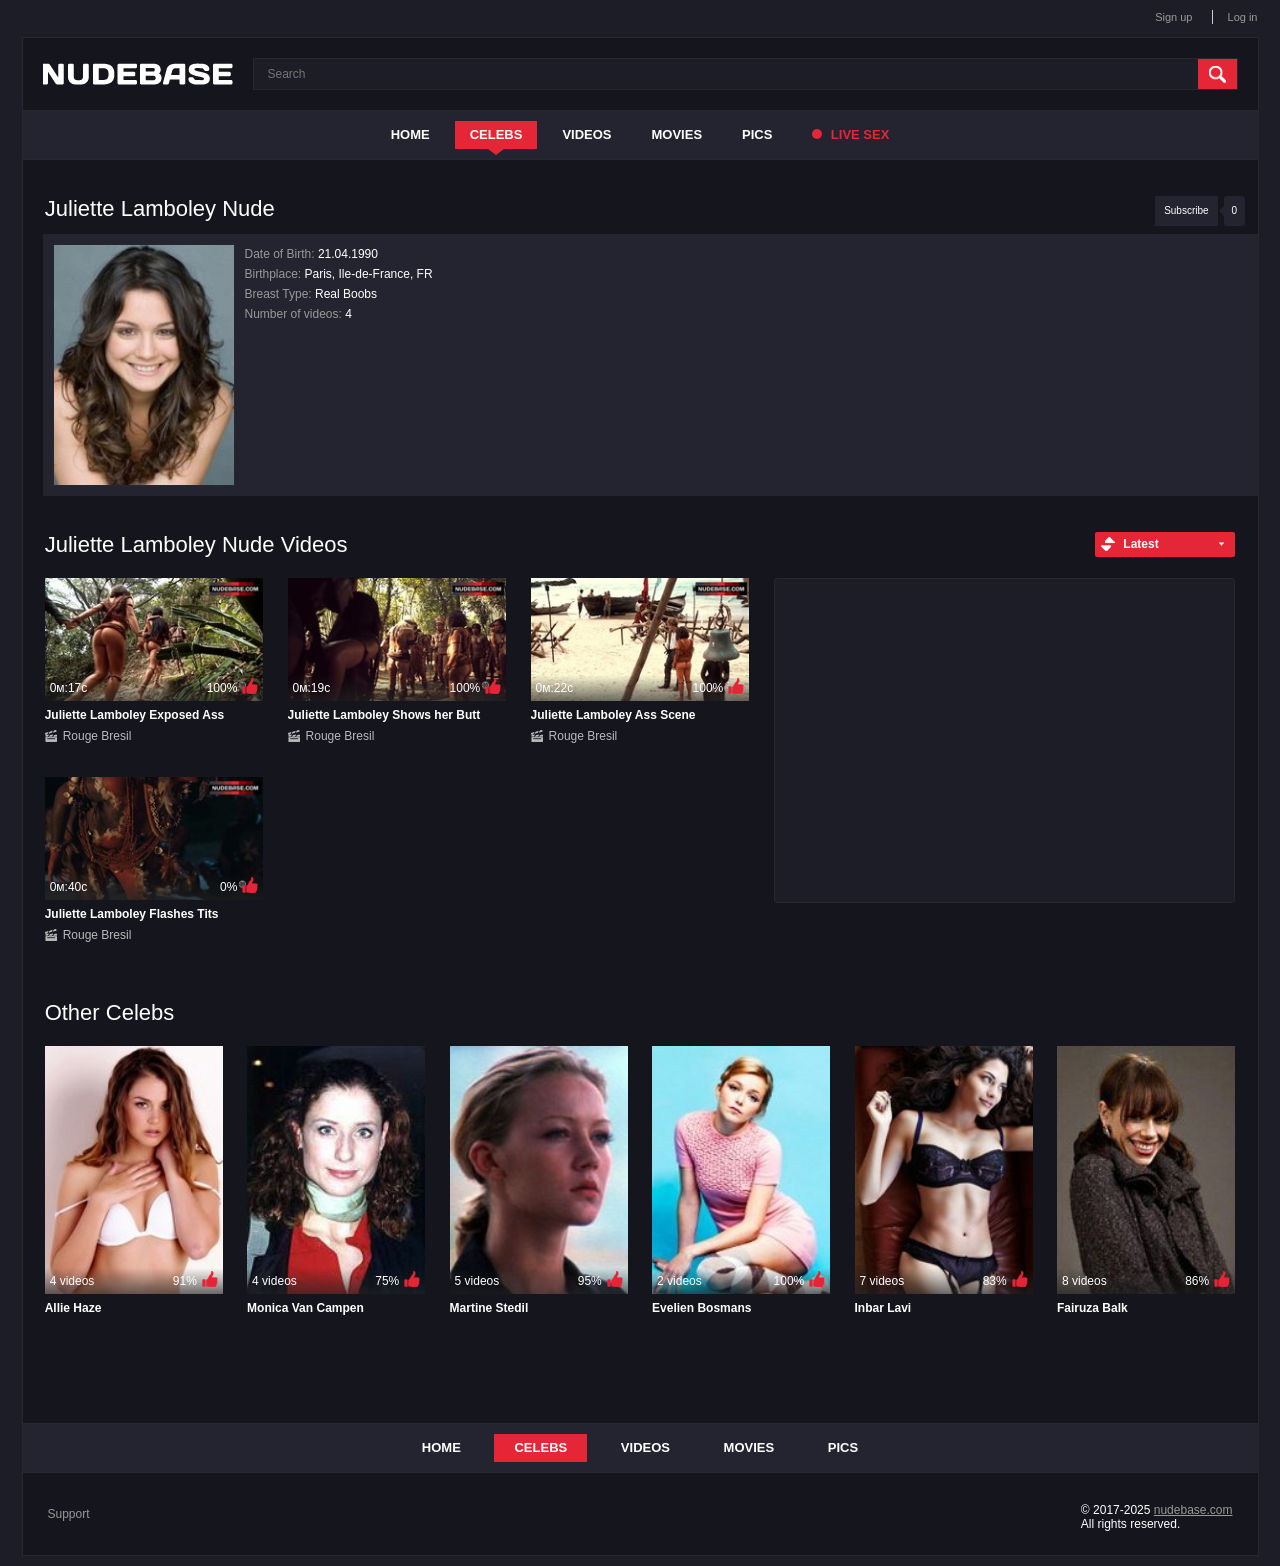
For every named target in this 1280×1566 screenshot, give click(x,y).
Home (410, 134)
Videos (586, 134)
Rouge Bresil (97, 736)
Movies (677, 134)
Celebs (496, 134)
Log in (1243, 17)
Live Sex (850, 134)
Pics (757, 134)
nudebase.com (1193, 1510)
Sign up (1173, 17)
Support (69, 1514)
